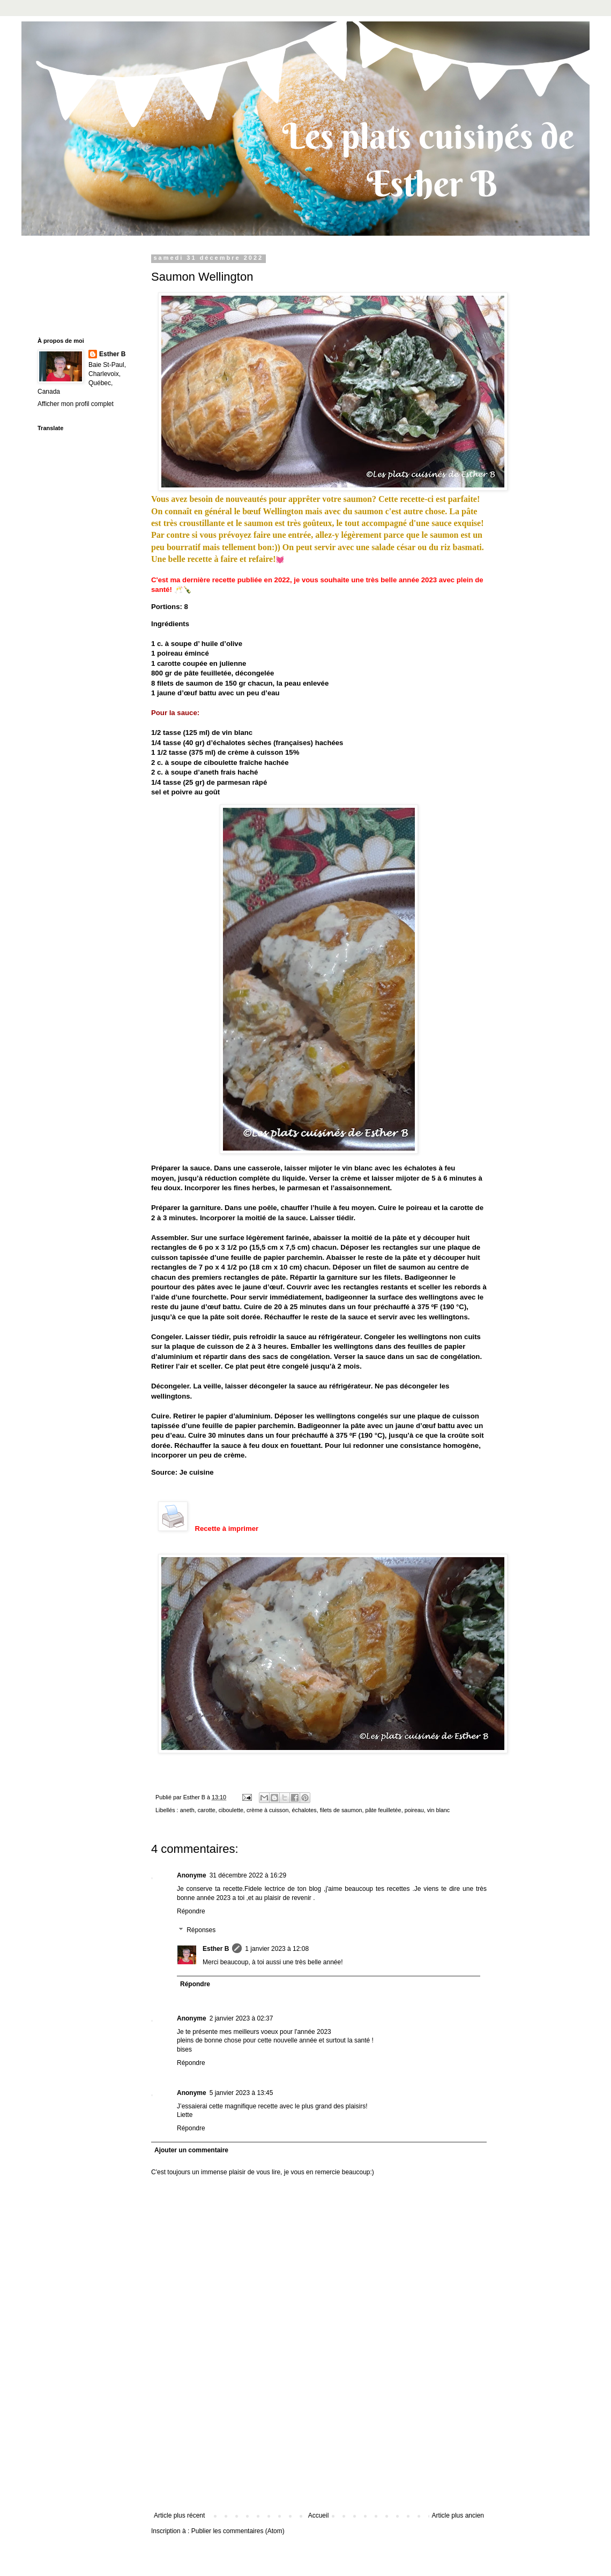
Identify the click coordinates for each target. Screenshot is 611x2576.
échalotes (304, 1810)
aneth (187, 1810)
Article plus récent (179, 2515)
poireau (414, 1810)
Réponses (201, 1930)
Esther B (216, 1948)
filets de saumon (341, 1810)
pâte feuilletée (383, 1810)
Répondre (191, 1911)
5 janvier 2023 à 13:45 (241, 2093)
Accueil (318, 2515)
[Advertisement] (319, 2458)
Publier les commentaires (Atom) (238, 2531)
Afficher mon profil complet (76, 404)
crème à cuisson (268, 1810)
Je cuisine (197, 1472)
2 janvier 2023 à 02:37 (241, 2018)
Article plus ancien (458, 2515)
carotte (206, 1810)
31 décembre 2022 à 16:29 (248, 1875)
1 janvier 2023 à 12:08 (277, 1948)
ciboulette (231, 1810)
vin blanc (438, 1810)
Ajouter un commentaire (191, 2150)
